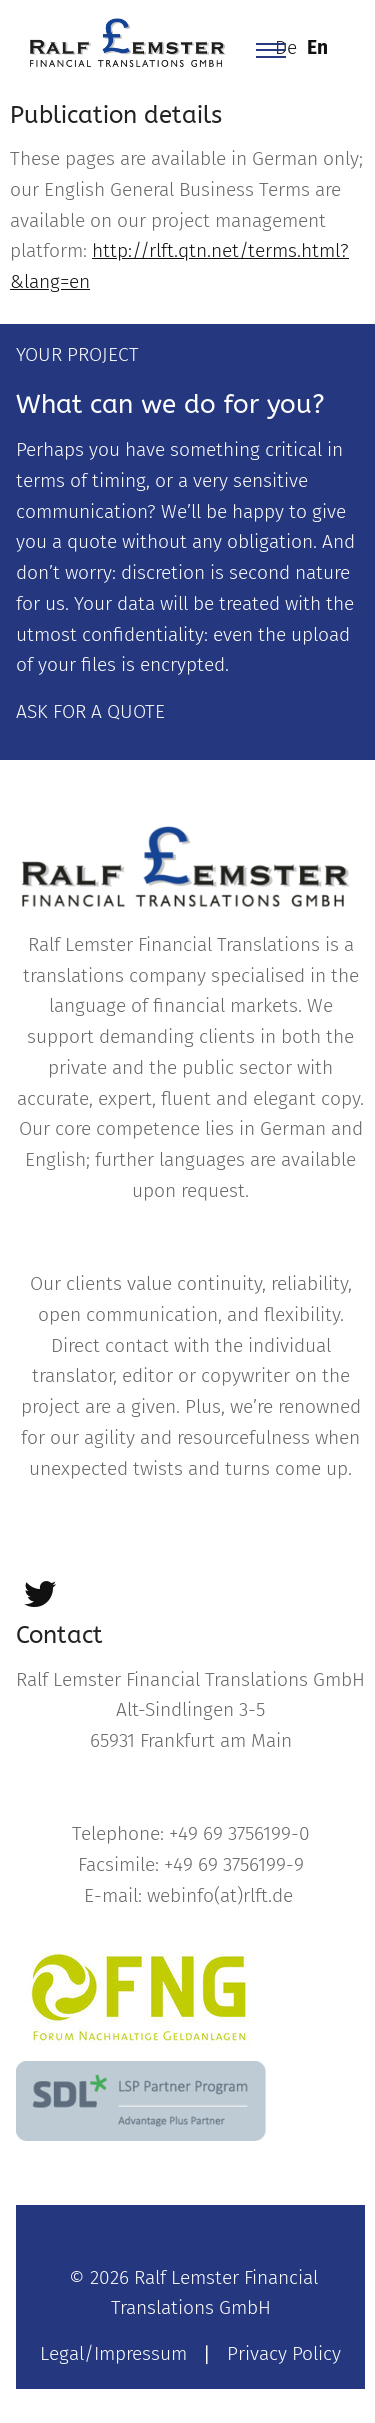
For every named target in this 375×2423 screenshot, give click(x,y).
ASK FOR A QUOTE (90, 711)
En (317, 47)
